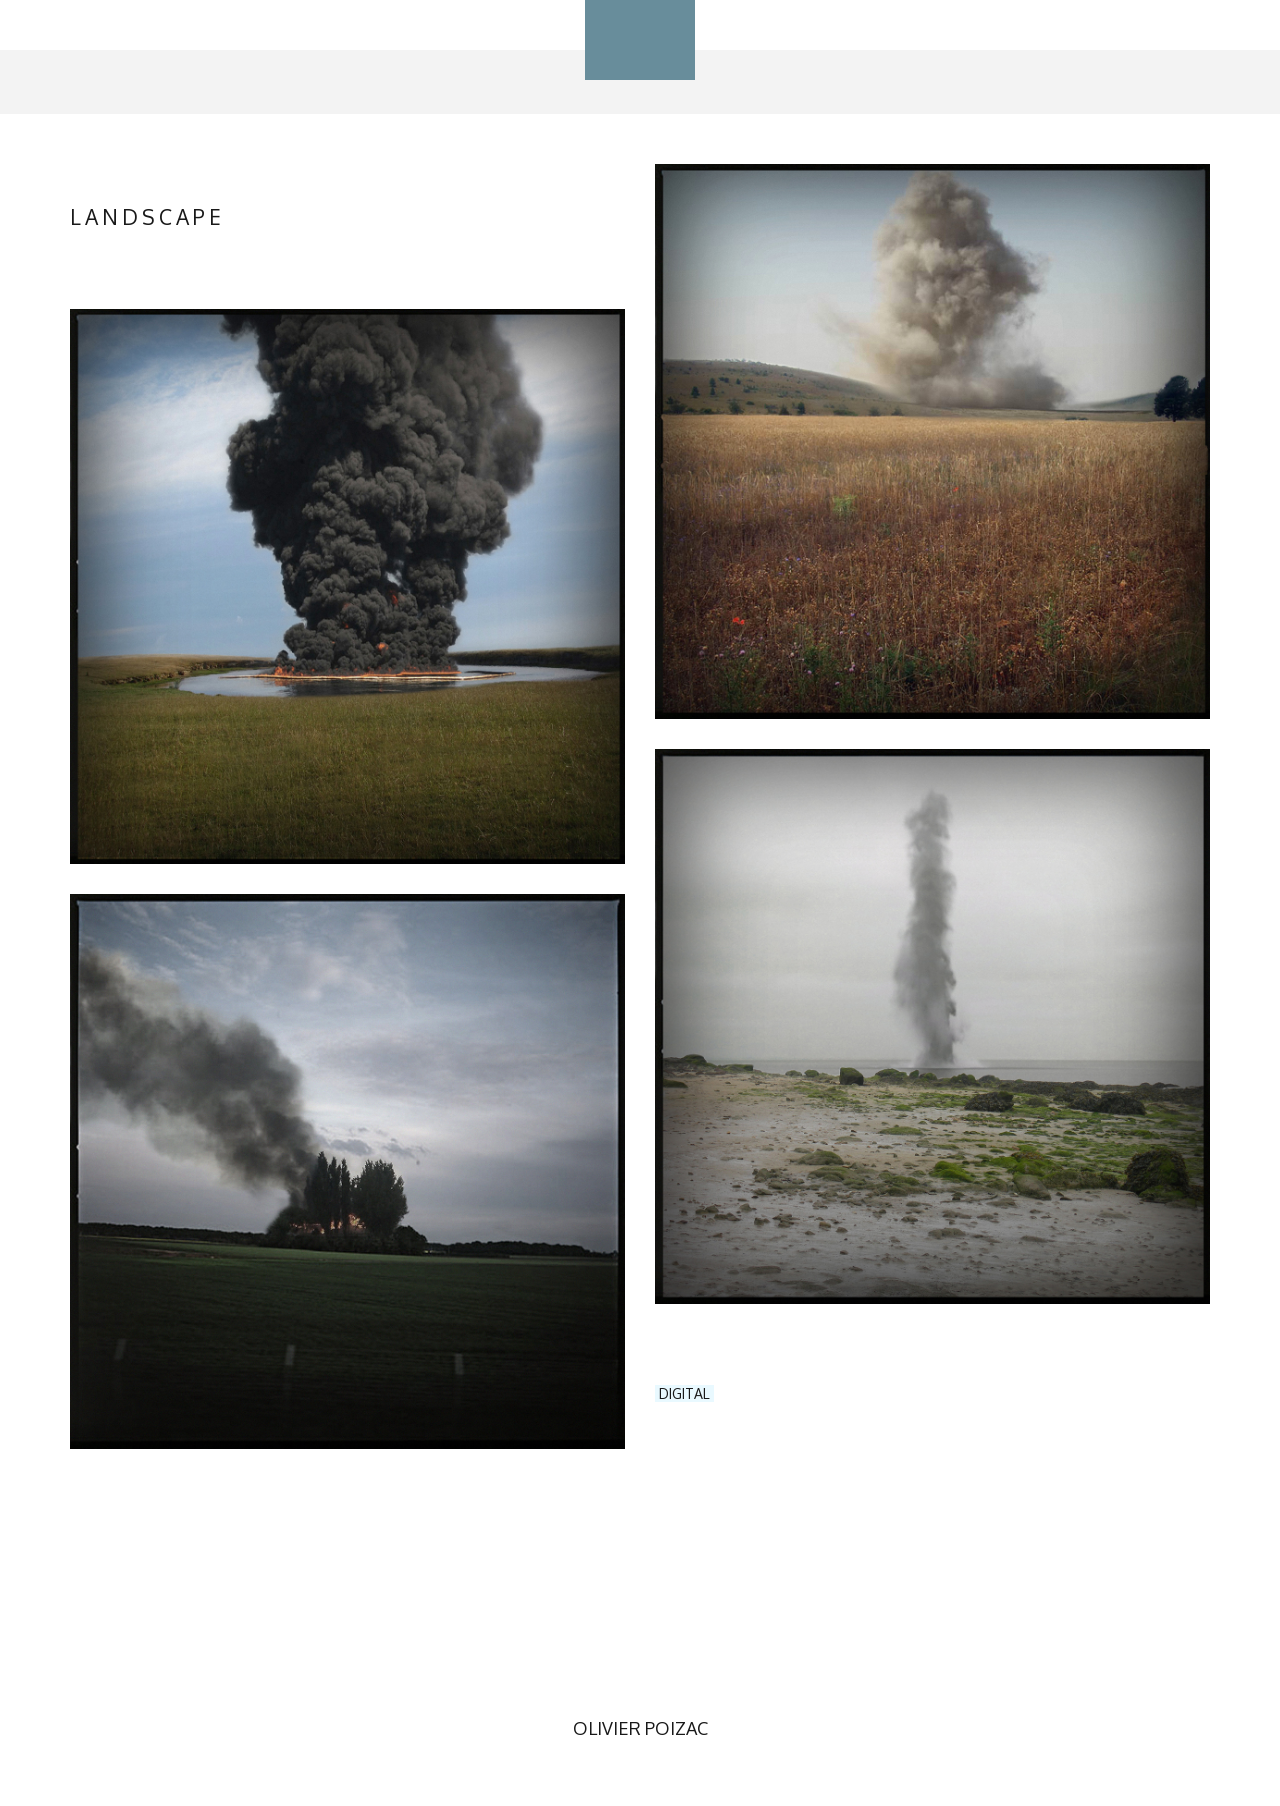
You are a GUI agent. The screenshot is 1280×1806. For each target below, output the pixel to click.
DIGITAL (684, 1393)
